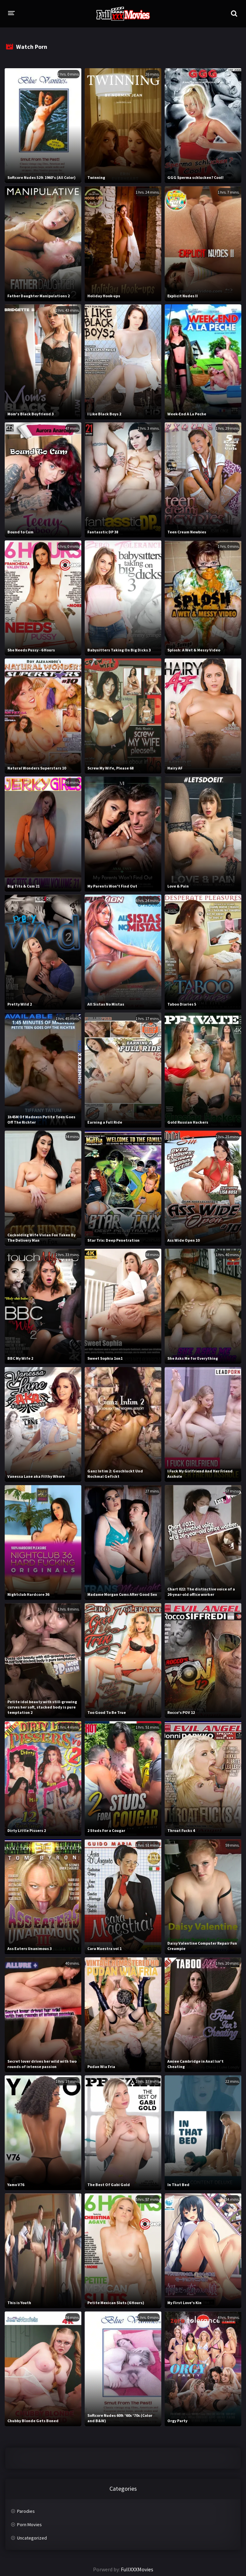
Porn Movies (29, 2524)
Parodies (26, 2511)
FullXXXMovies (137, 2569)
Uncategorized (32, 2538)
